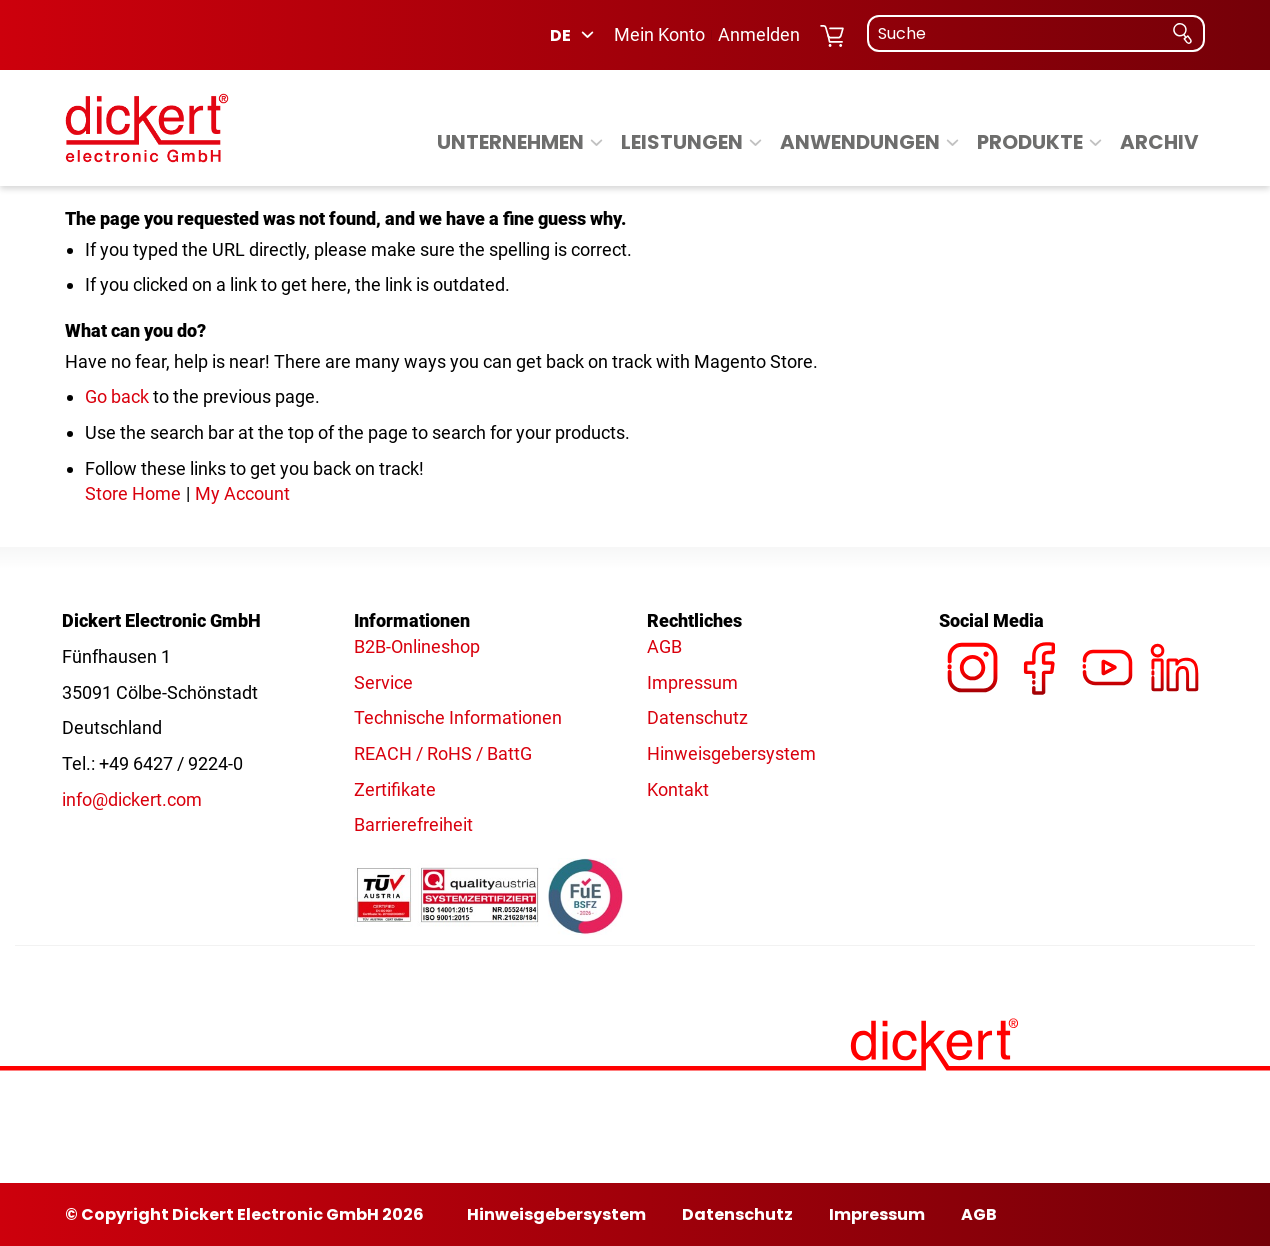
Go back (117, 396)
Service (383, 682)
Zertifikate (395, 789)
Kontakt (678, 789)
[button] (573, 35)
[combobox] (1036, 33)
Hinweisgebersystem (731, 753)
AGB (664, 646)
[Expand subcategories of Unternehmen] (596, 143)
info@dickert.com (132, 799)
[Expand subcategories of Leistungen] (755, 143)
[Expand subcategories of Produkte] (1095, 143)
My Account (242, 493)
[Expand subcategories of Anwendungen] (952, 143)
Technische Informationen (458, 717)
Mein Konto (659, 34)
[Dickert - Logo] (147, 128)
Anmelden (759, 34)
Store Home (133, 493)
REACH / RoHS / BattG (443, 753)
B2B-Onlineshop (417, 646)
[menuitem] (523, 142)
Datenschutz (697, 717)
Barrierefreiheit (413, 824)
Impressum (692, 682)
